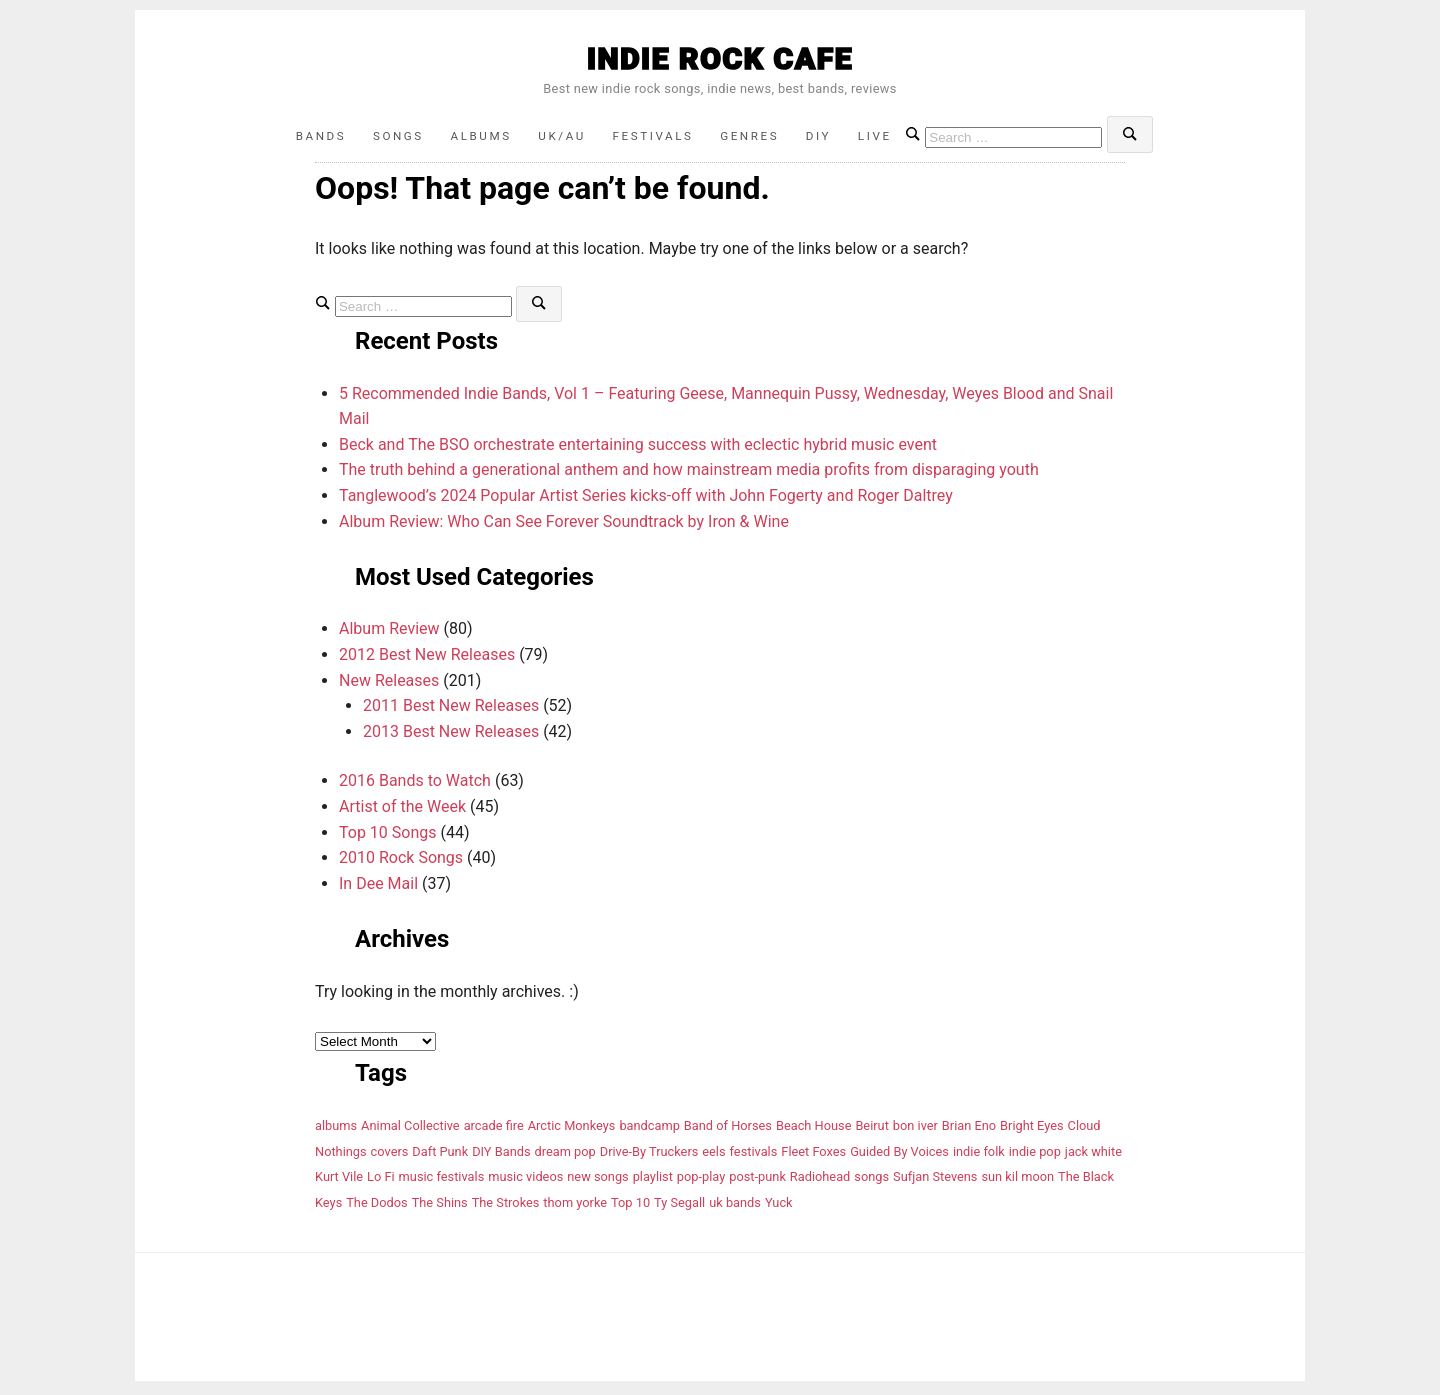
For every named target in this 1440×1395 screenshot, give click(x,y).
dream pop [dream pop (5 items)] (565, 1155)
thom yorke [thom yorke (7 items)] (575, 1206)
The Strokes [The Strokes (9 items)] (506, 1206)
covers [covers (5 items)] (390, 1155)
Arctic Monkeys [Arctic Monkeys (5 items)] (572, 1129)
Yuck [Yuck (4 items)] (779, 1206)
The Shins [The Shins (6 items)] (440, 1206)
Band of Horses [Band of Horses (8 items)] (728, 1129)
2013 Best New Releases (451, 735)
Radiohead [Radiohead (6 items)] (820, 1180)
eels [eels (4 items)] (713, 1155)
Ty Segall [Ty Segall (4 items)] (679, 1206)
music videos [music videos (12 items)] (525, 1180)
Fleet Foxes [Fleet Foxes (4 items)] (813, 1155)
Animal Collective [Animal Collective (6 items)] (410, 1129)
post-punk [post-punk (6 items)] (757, 1180)
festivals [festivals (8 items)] (754, 1155)
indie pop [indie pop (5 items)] (1035, 1155)
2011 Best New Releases (451, 709)
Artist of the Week (402, 810)
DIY (834, 136)
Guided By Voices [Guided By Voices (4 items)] (899, 1155)
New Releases (389, 684)
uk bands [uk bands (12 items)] (735, 1206)
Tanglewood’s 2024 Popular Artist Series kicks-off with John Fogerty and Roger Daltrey (646, 499)
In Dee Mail (378, 887)
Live (896, 136)
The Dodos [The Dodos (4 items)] (376, 1206)
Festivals (655, 136)
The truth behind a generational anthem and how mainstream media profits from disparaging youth (689, 473)
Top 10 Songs (388, 836)
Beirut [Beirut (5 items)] (871, 1129)
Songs (382, 136)
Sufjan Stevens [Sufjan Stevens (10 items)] (935, 1180)
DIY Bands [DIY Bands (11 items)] (501, 1155)
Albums (471, 136)
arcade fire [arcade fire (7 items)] (494, 1129)
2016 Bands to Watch (415, 784)
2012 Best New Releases (427, 658)
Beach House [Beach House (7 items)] (814, 1129)
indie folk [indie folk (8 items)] (979, 1155)
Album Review (389, 632)
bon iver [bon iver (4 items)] (915, 1129)
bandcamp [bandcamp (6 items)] (649, 1129)
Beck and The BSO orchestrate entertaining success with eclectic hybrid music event (638, 448)
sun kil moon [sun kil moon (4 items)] (1017, 1180)
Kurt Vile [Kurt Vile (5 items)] (339, 1180)
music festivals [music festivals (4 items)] (442, 1180)
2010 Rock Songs (401, 861)
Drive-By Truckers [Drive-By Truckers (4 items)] (649, 1155)
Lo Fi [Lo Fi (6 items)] (381, 1180)
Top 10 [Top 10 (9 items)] (630, 1206)
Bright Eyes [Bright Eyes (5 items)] (1032, 1129)
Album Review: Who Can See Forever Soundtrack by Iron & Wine (564, 525)
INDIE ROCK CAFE (720, 58)
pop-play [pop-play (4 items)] (701, 1180)
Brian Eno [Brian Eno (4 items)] (969, 1129)
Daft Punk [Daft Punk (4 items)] (440, 1155)
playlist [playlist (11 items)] (653, 1180)
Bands (298, 136)
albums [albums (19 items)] (336, 1129)
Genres (759, 136)
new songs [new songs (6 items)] (597, 1180)
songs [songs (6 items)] (871, 1180)
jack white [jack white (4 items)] (1093, 1155)
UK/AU (558, 136)
